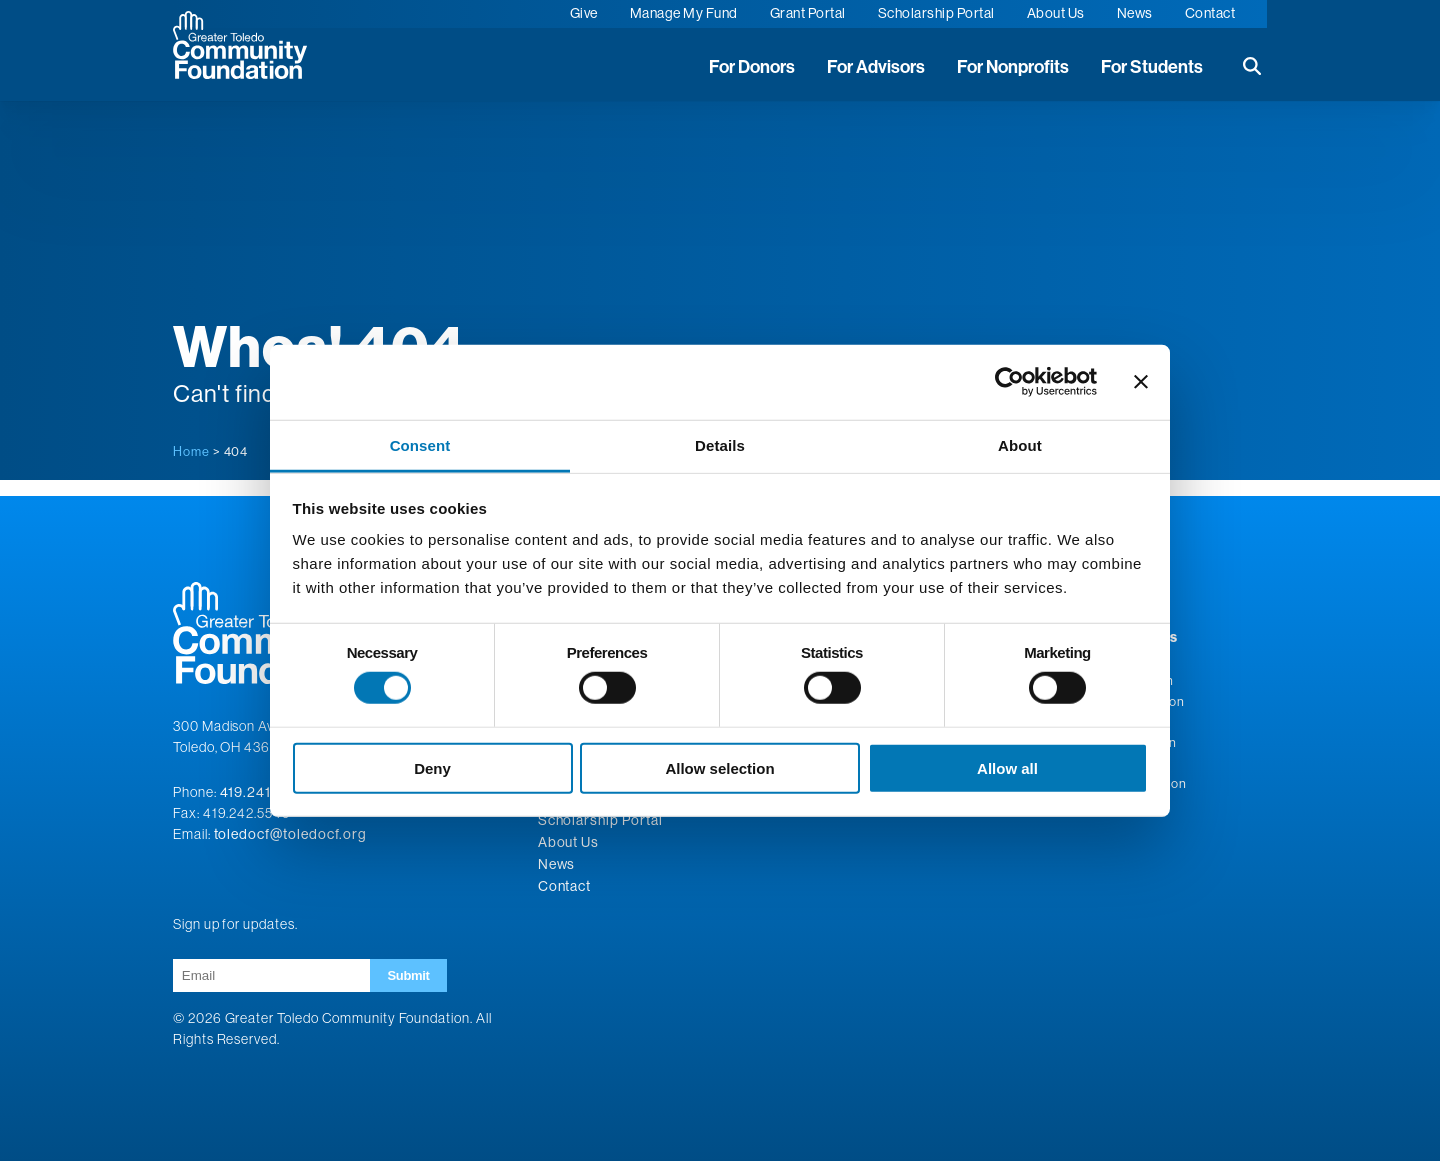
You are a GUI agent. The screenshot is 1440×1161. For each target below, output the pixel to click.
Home (191, 451)
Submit (408, 975)
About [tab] (1020, 444)
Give (584, 13)
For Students (1152, 66)
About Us (1056, 13)
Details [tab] (720, 444)
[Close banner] (1141, 382)
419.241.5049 (266, 792)
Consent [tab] (420, 444)
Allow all (1007, 767)
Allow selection (719, 767)
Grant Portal (808, 13)
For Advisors (876, 66)
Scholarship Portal (936, 13)
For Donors (752, 66)
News (1135, 13)
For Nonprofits (1013, 66)
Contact (1210, 13)
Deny (432, 767)
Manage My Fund (684, 13)
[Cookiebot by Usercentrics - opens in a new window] (1009, 382)
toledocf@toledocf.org (290, 834)
